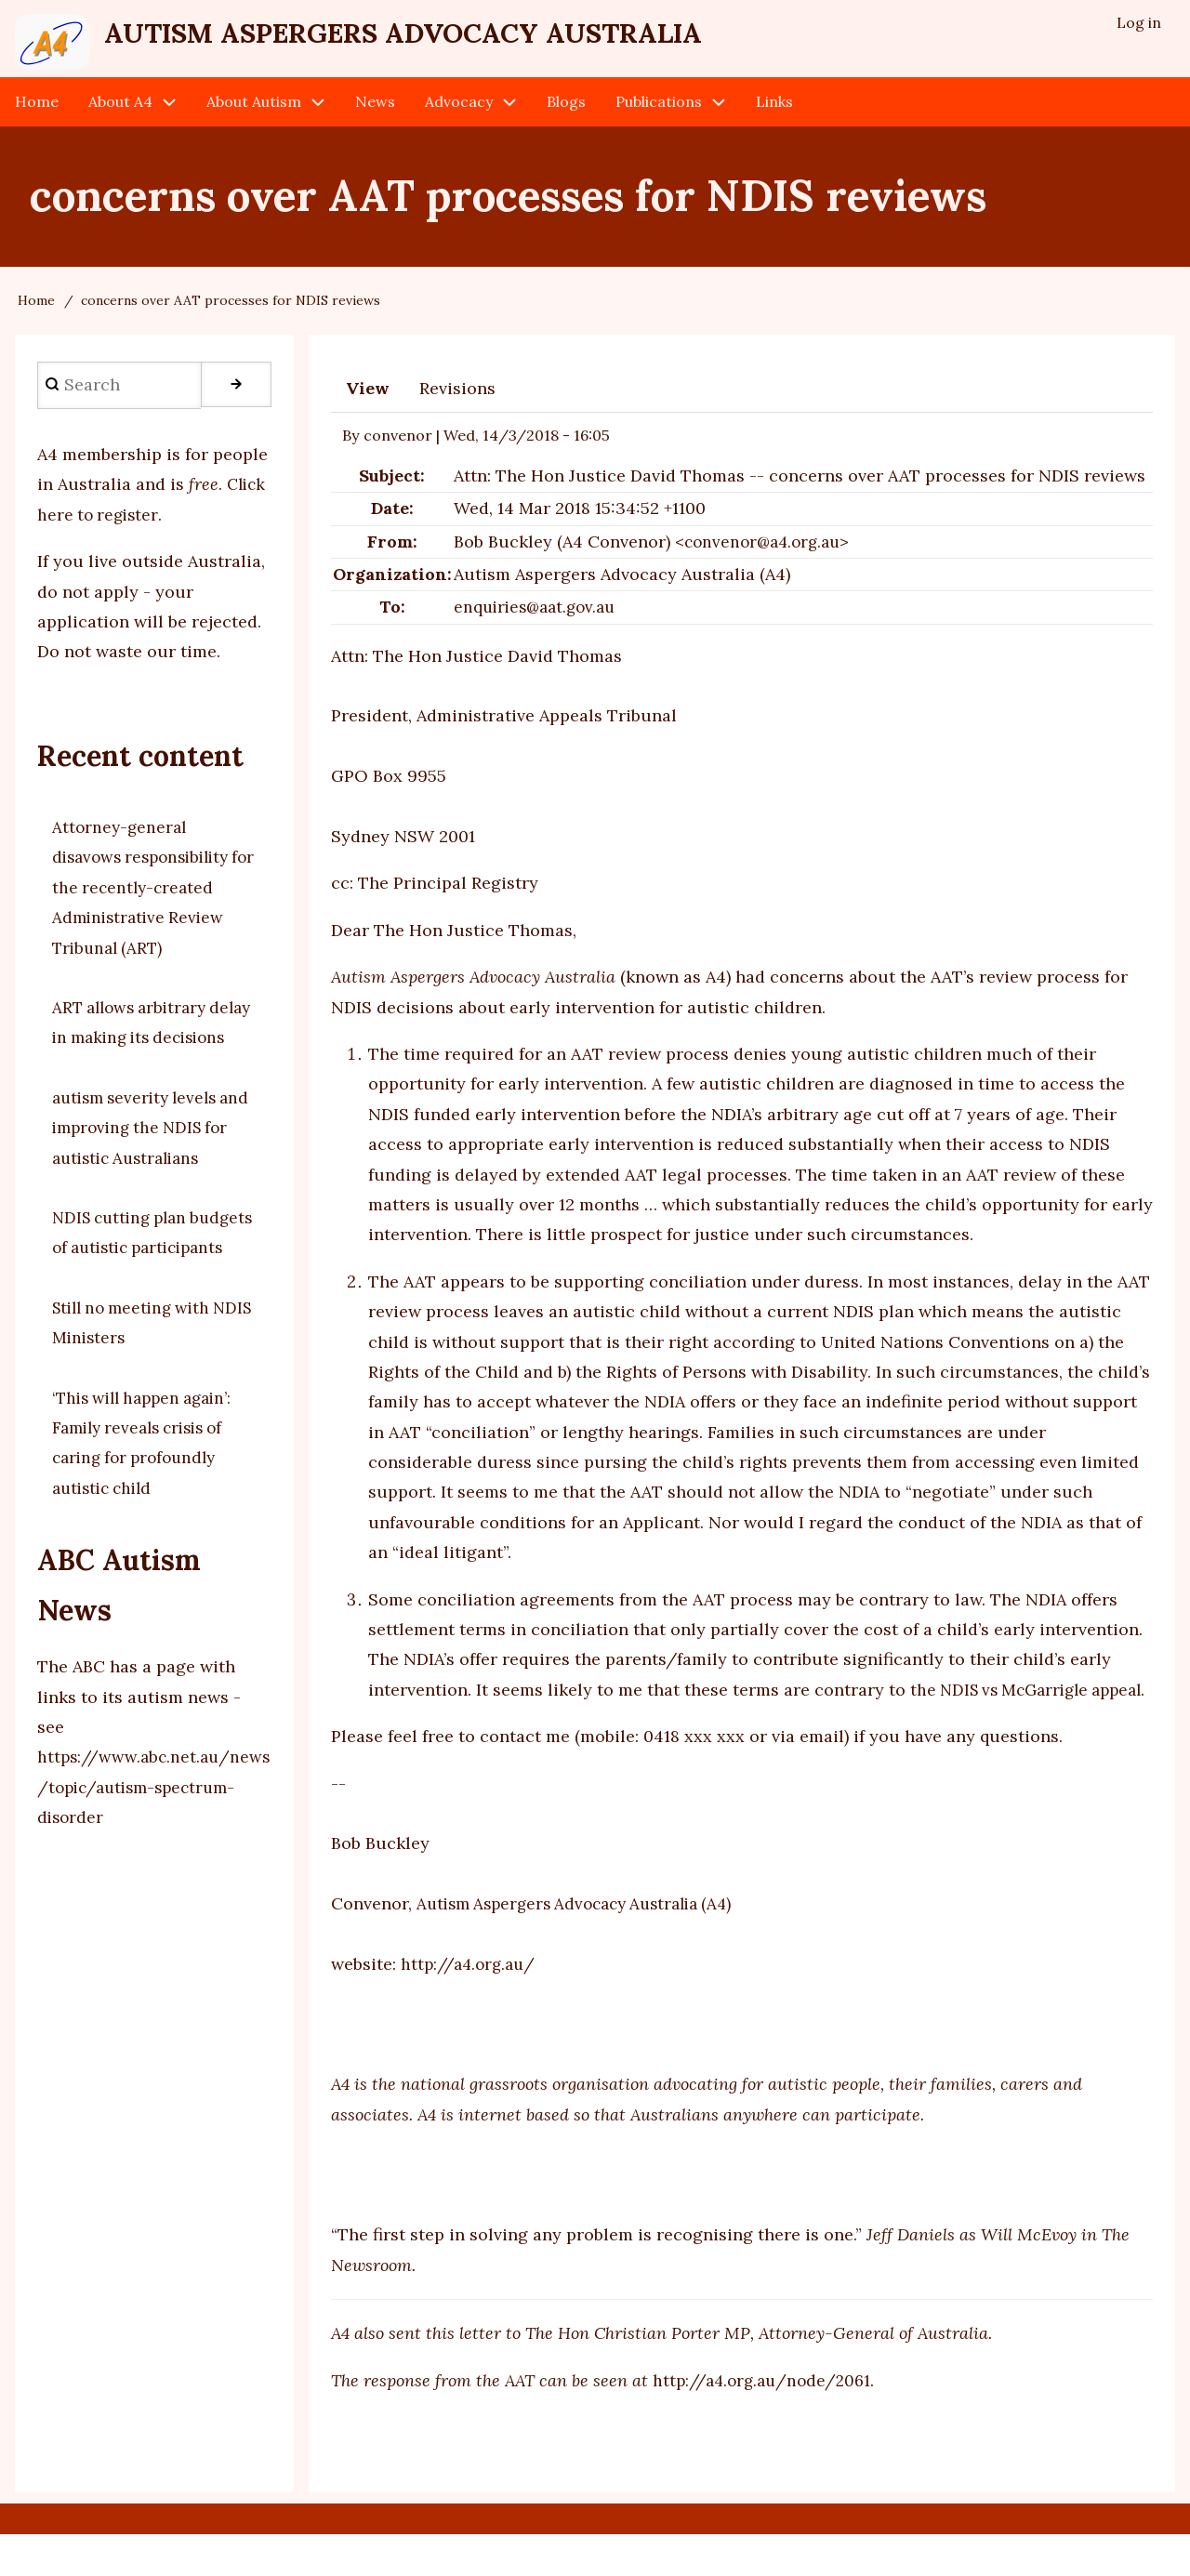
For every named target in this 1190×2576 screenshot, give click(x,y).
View (368, 400)
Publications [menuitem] (658, 113)
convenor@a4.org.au (766, 552)
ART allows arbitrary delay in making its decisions (134, 1049)
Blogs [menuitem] (566, 113)
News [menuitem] (375, 113)
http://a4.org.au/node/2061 (765, 2422)
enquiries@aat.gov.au (539, 618)
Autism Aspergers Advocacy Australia (478, 38)
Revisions (457, 400)
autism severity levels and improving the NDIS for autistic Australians (148, 1169)
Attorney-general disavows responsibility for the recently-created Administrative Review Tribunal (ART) (149, 899)
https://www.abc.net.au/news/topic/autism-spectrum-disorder (151, 1859)
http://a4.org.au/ (470, 2005)
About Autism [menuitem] (253, 113)
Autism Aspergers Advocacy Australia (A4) (584, 1945)
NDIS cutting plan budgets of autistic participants (128, 1289)
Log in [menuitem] (1138, 24)
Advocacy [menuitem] (459, 113)
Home (36, 312)
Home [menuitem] (37, 113)
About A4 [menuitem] (120, 113)
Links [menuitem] (774, 113)
